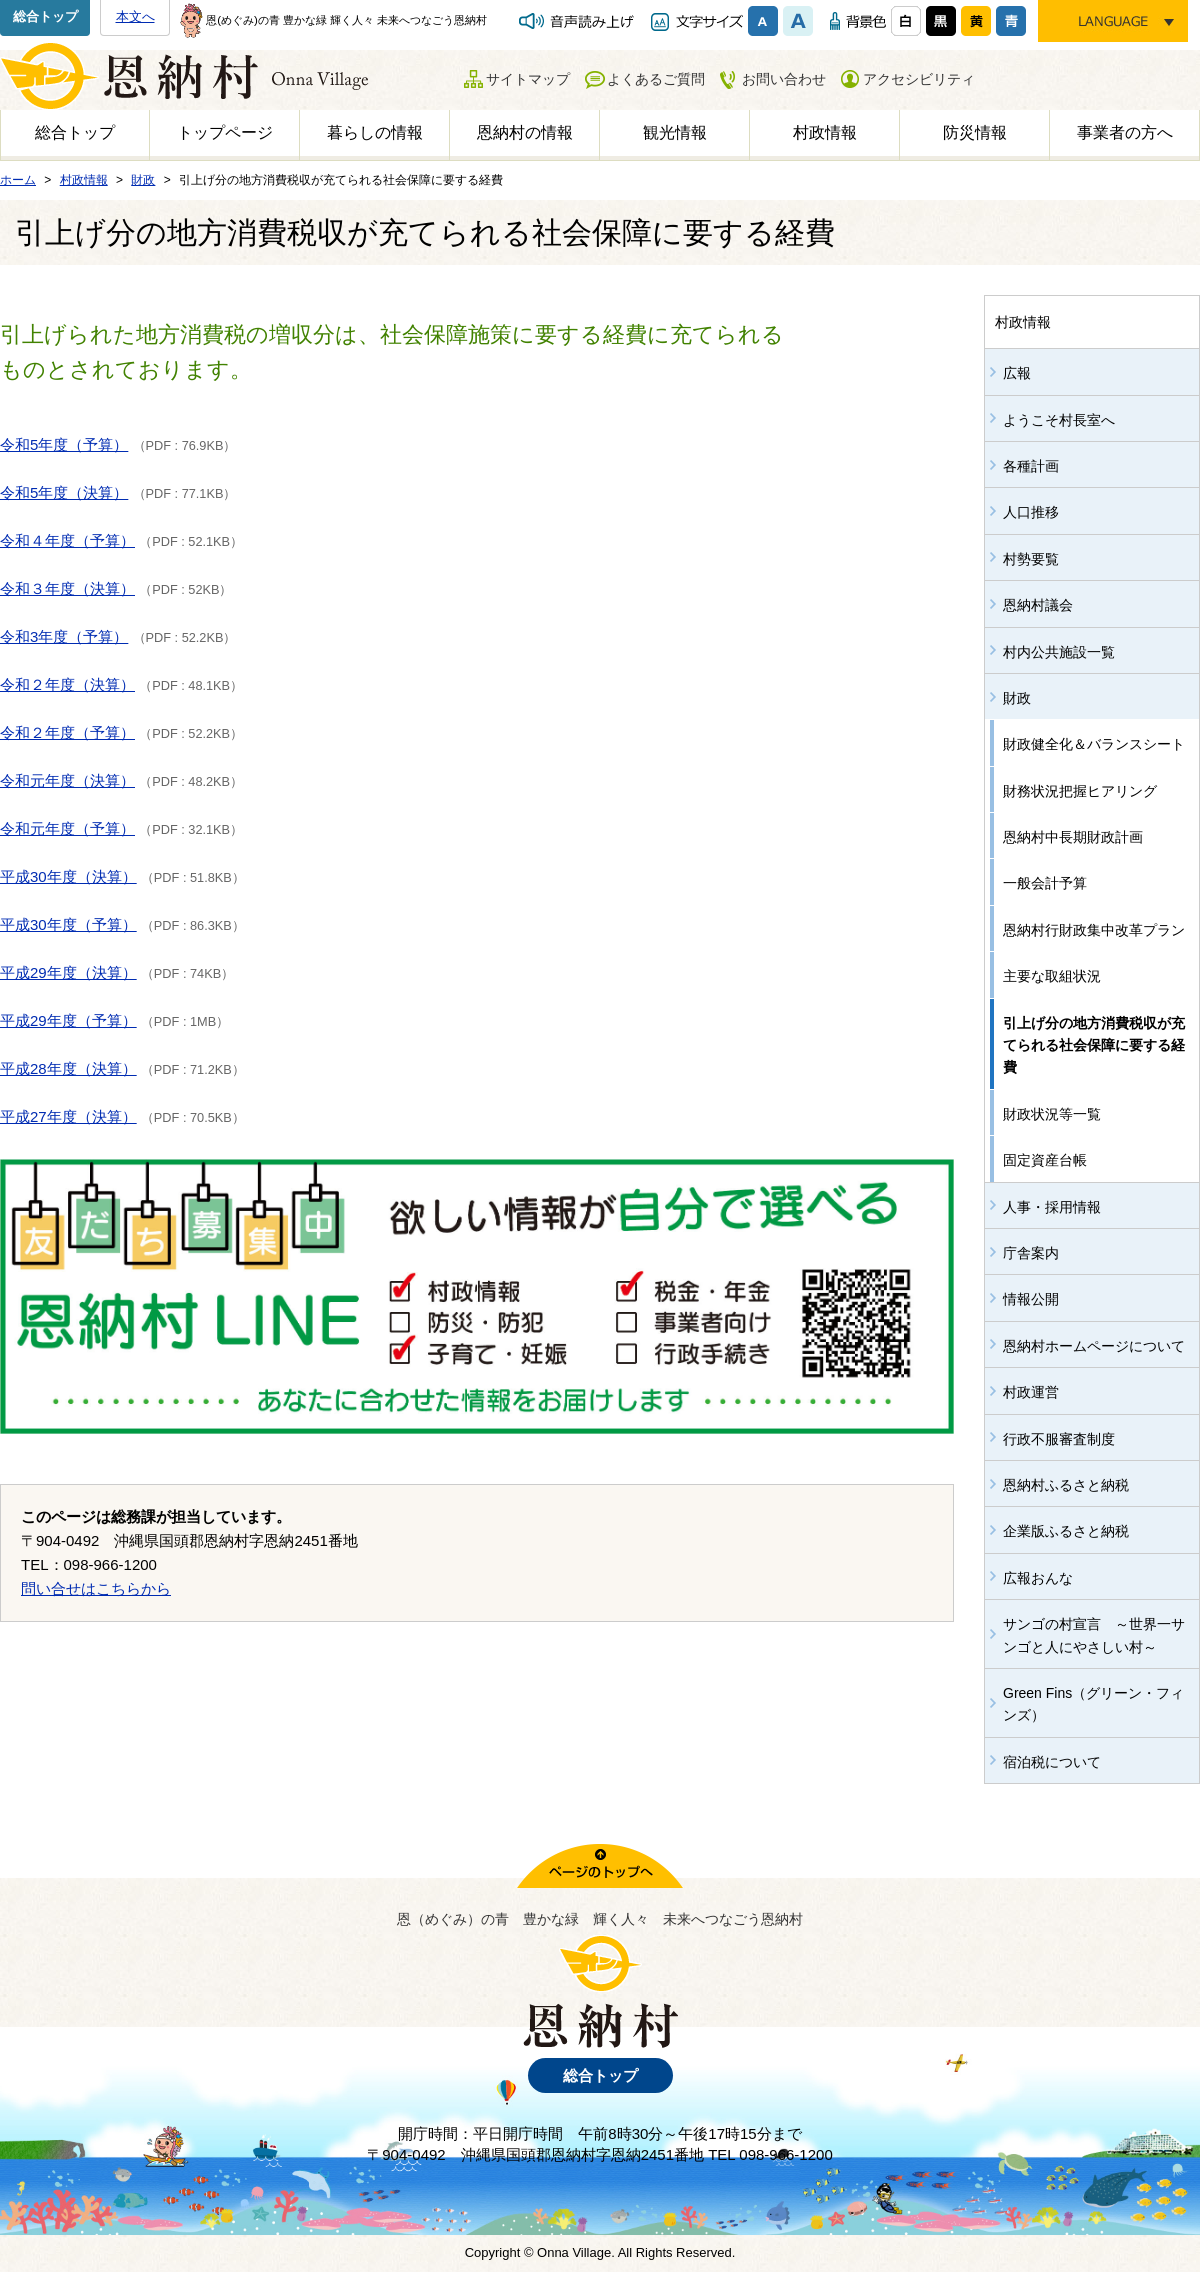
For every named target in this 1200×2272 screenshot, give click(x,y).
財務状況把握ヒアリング (1080, 791)
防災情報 (975, 132)
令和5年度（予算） (64, 444)
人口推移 (1031, 512)
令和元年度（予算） (67, 828)
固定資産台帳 (1045, 1160)
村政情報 (825, 132)
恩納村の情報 (525, 132)
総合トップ (45, 16)
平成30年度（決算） (68, 876)
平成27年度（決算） (68, 1116)
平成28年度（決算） (68, 1068)
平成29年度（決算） (68, 972)
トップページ (225, 132)
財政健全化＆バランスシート (1094, 744)
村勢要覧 (1031, 559)
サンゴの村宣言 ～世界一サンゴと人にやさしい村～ (1094, 1635)
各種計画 (1031, 466)
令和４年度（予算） (67, 540)
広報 (1017, 373)
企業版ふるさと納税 (1066, 1531)
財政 (1017, 698)
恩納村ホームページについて (1094, 1346)
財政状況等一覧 (1052, 1114)
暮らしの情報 (375, 132)
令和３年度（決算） (67, 588)
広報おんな (1038, 1578)
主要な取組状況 (1052, 976)
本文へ (135, 16)
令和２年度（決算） (67, 684)
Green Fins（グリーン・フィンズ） (1093, 1704)
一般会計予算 (1045, 883)
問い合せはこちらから (96, 1588)
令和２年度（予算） (67, 732)
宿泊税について (1052, 1762)
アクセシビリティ (919, 79)
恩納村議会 (1038, 605)
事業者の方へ (1125, 132)
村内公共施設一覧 (1059, 652)
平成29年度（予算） (68, 1020)
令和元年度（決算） (67, 780)
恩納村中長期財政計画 (1073, 837)
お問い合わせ (784, 79)
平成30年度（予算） (68, 924)
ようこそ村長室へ (1059, 420)
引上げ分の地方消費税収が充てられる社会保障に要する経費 (1094, 1045)
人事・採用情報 (1052, 1207)
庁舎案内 (1031, 1253)
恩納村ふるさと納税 (1066, 1485)
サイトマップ (528, 79)
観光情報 (675, 132)
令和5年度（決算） (64, 492)
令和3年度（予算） (64, 636)
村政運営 (1031, 1392)
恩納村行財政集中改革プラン (1094, 930)
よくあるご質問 (656, 79)
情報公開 (1031, 1299)
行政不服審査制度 (1059, 1439)
